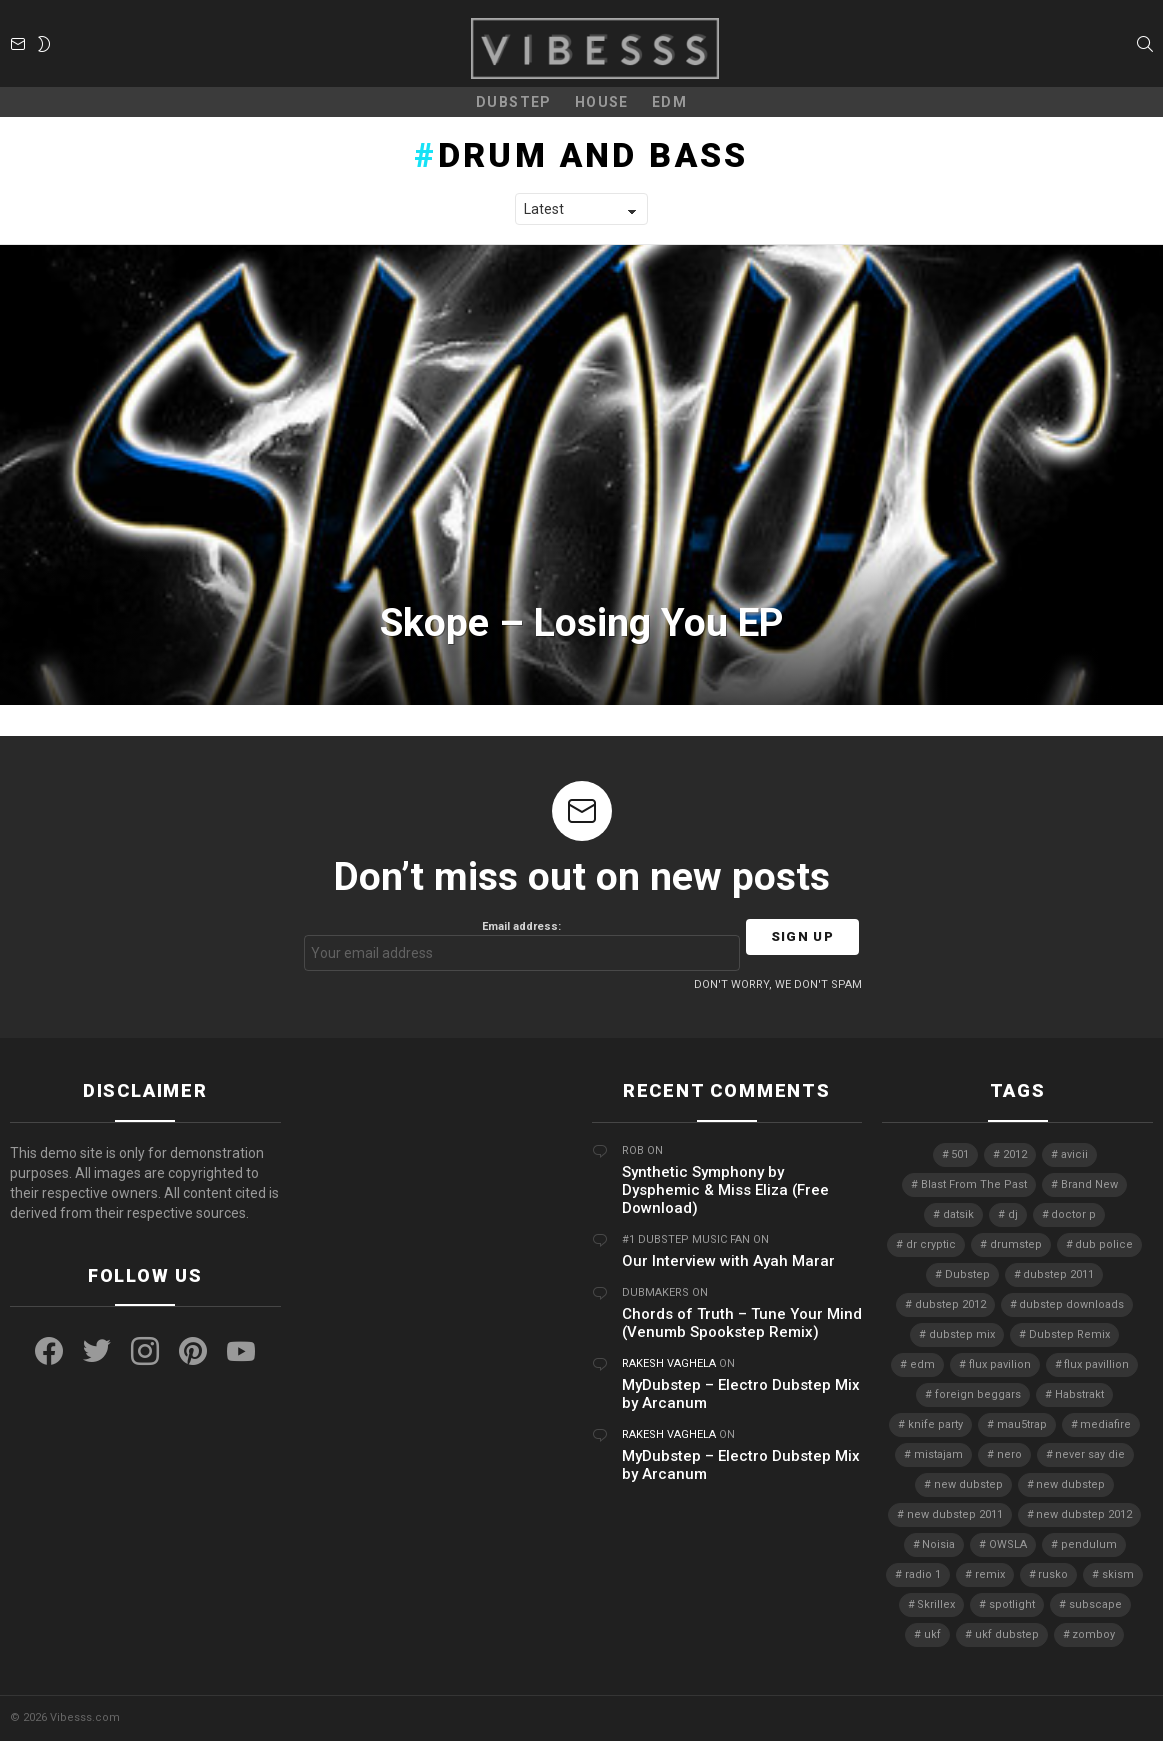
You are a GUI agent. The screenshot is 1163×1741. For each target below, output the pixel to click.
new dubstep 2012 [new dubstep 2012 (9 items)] (1084, 1514)
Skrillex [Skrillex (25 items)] (936, 1604)
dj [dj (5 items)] (1013, 1214)
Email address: (522, 945)
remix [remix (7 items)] (990, 1574)
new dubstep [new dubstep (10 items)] (1070, 1484)
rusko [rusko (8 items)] (1053, 1574)
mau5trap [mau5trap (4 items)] (1022, 1424)
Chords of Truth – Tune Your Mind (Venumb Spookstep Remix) (742, 1323)
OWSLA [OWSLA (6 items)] (1008, 1544)
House (602, 102)
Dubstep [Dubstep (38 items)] (967, 1274)
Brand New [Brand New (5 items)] (1089, 1184)
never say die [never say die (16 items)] (1090, 1454)
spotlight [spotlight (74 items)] (1012, 1604)
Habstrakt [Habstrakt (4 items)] (1079, 1394)
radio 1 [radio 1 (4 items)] (923, 1574)
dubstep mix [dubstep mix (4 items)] (962, 1334)
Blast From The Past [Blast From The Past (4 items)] (974, 1184)
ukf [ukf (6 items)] (932, 1634)
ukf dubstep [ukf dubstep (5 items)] (1007, 1634)
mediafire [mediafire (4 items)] (1105, 1424)
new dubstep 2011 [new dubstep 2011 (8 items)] (955, 1514)
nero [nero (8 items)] (1009, 1454)
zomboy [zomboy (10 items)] (1093, 1634)
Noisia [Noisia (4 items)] (938, 1544)
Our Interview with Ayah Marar (728, 1261)
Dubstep (514, 102)
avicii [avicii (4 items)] (1074, 1154)
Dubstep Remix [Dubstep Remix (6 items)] (1069, 1334)
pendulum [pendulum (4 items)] (1089, 1544)
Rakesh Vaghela (669, 1363)
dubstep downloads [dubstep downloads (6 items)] (1071, 1304)
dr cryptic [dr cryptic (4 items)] (931, 1244)
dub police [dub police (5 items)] (1104, 1244)
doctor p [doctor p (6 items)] (1073, 1214)
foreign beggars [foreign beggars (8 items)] (978, 1394)
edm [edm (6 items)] (922, 1364)
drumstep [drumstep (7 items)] (1016, 1244)
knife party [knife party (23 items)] (935, 1424)
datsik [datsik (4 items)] (958, 1214)
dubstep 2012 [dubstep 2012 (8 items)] (950, 1304)
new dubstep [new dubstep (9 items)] (968, 1484)
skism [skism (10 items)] (1118, 1574)
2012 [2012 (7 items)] (1015, 1154)
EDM (669, 102)
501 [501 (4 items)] (960, 1154)
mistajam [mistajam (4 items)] (938, 1454)
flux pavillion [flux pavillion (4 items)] (1096, 1364)
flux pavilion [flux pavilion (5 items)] (1000, 1364)
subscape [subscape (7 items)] (1095, 1604)
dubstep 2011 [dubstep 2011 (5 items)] (1058, 1274)
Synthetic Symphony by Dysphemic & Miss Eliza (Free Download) (725, 1190)
